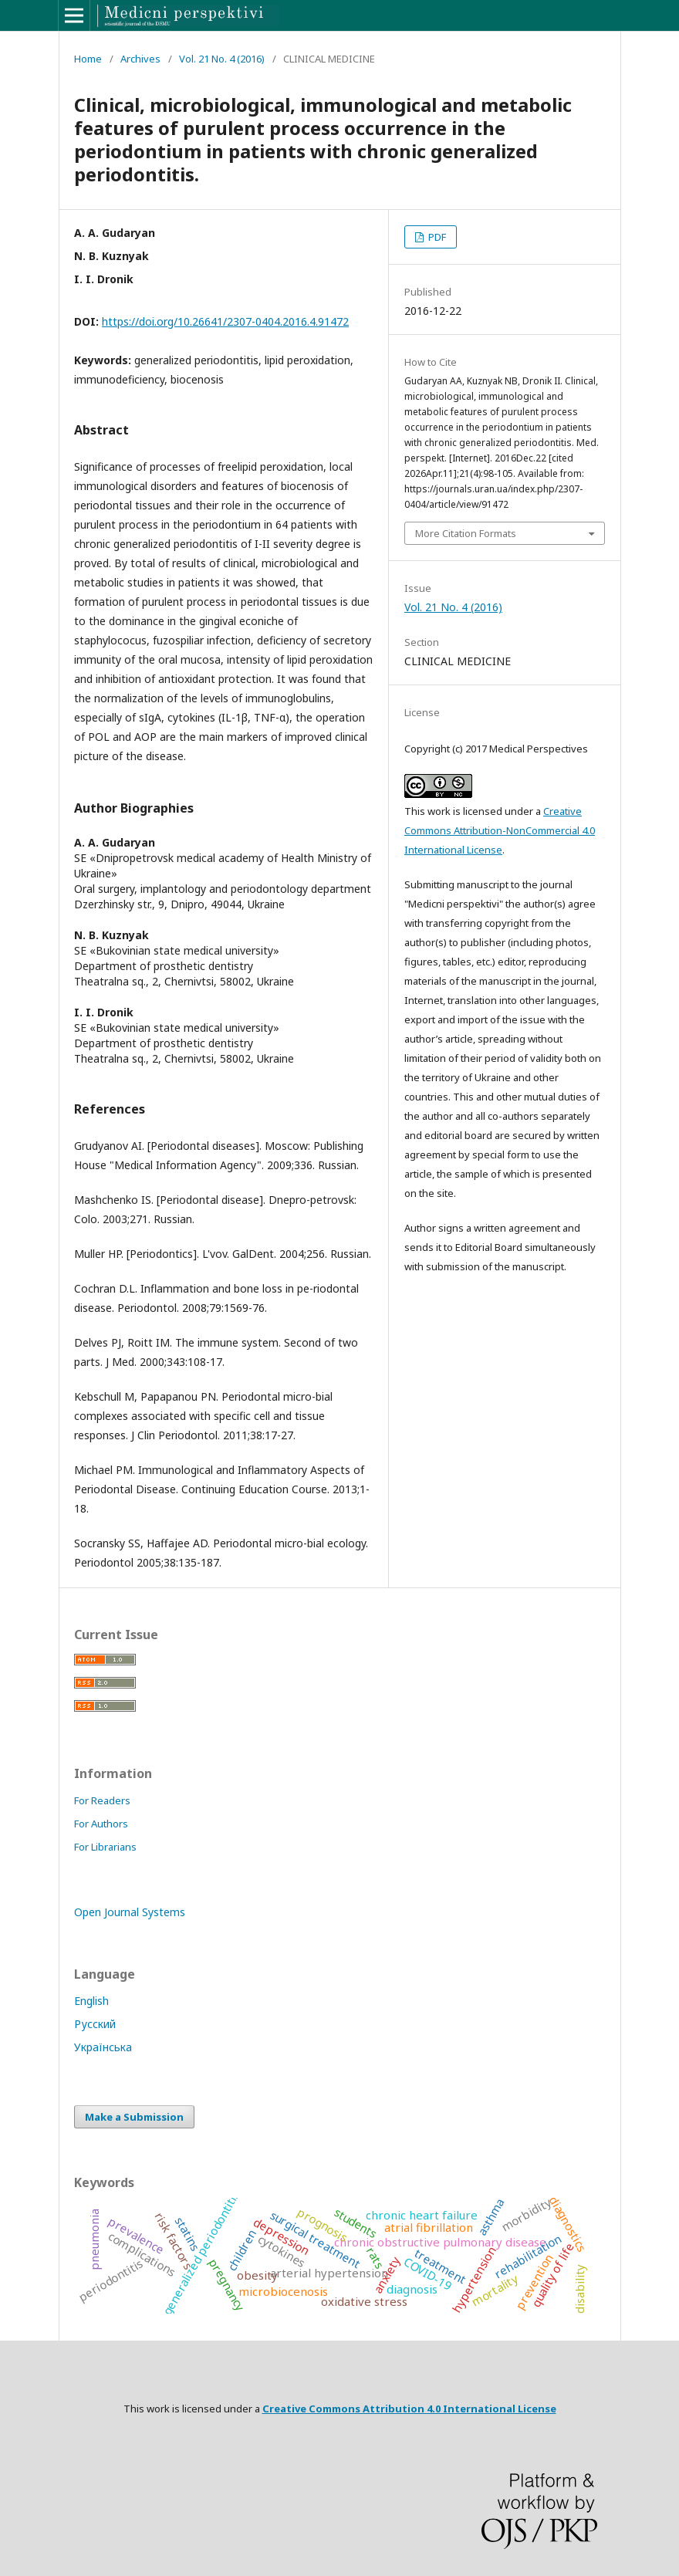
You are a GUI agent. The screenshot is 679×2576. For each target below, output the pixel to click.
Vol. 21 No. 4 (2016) (222, 59)
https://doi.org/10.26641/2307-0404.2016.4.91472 (225, 321)
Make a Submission (134, 2117)
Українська (103, 2047)
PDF (436, 237)
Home (88, 59)
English (91, 2000)
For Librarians (105, 1847)
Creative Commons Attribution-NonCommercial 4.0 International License (499, 830)
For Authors (101, 1824)
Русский (95, 2024)
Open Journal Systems (129, 1912)
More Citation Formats (465, 533)
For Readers (102, 1800)
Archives (140, 59)
